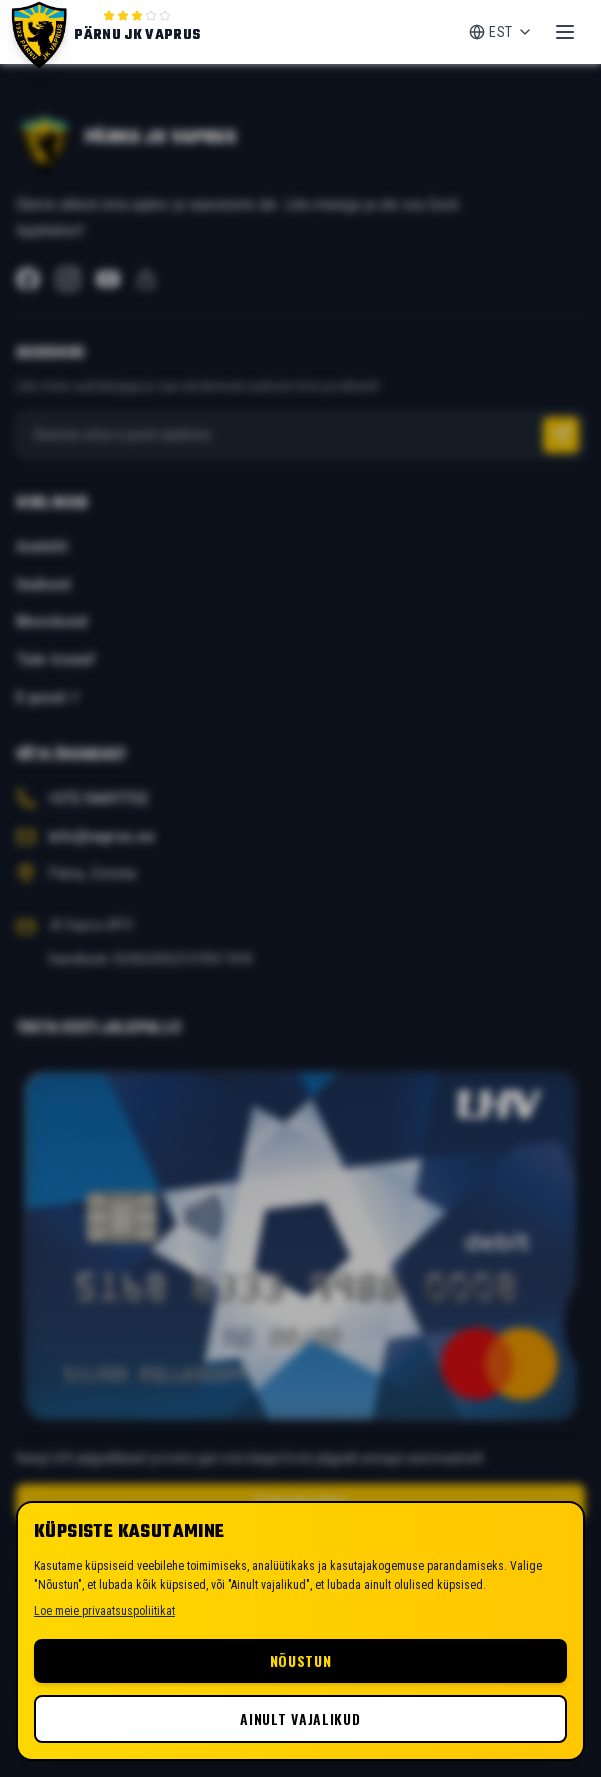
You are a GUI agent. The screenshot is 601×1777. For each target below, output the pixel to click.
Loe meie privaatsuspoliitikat (104, 1611)
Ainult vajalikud (300, 1718)
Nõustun (301, 1660)
